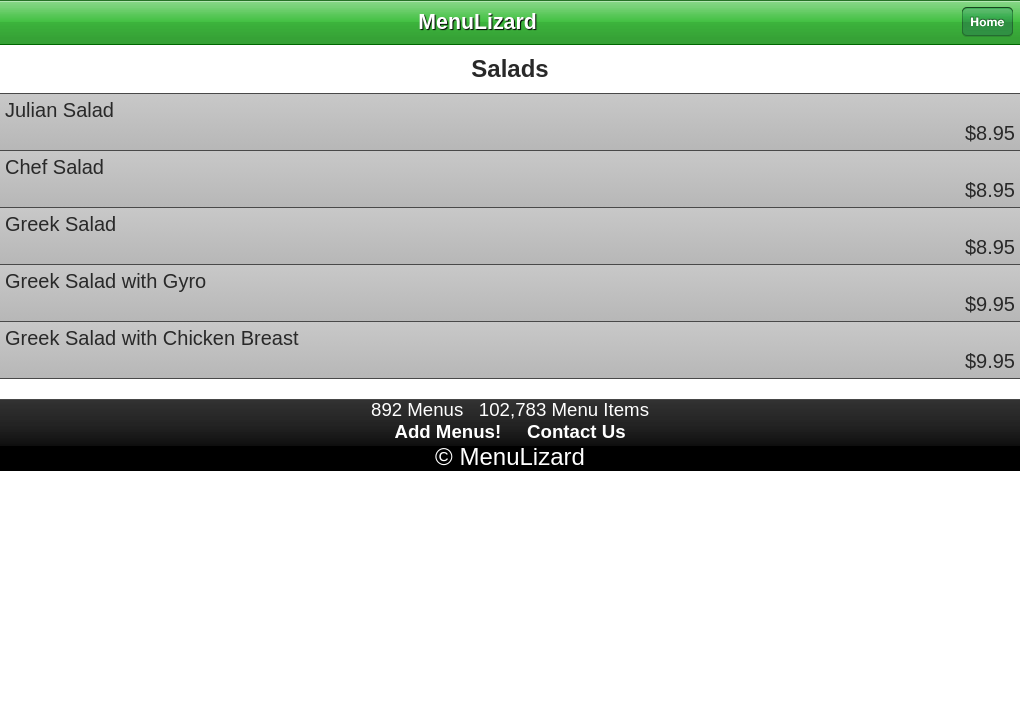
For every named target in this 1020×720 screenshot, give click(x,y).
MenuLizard (521, 456)
